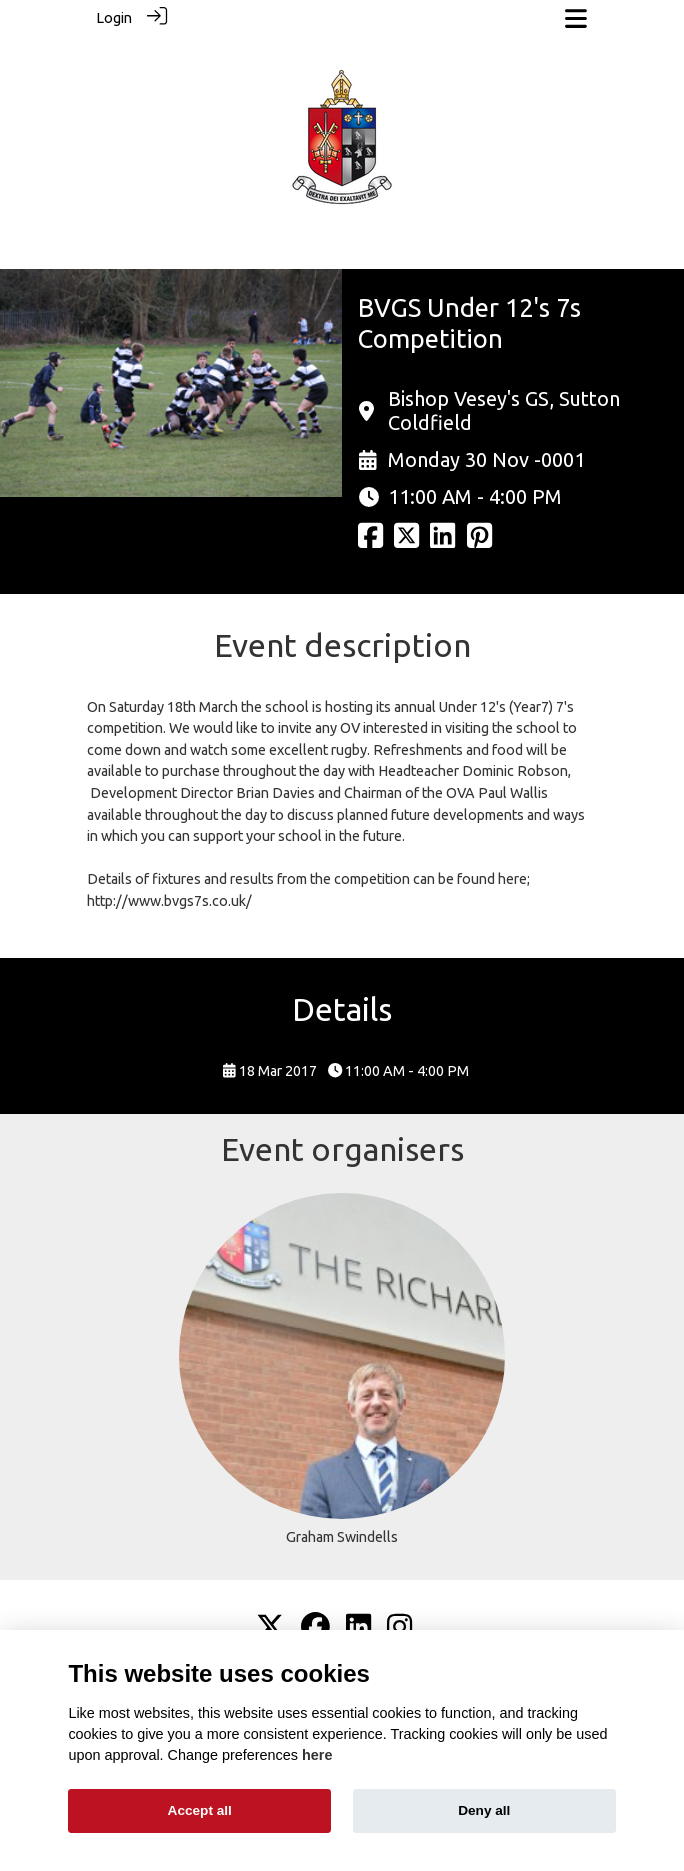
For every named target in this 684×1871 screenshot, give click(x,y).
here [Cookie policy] (317, 1755)
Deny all (484, 1810)
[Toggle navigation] (576, 18)
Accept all (200, 1810)
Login (114, 18)
